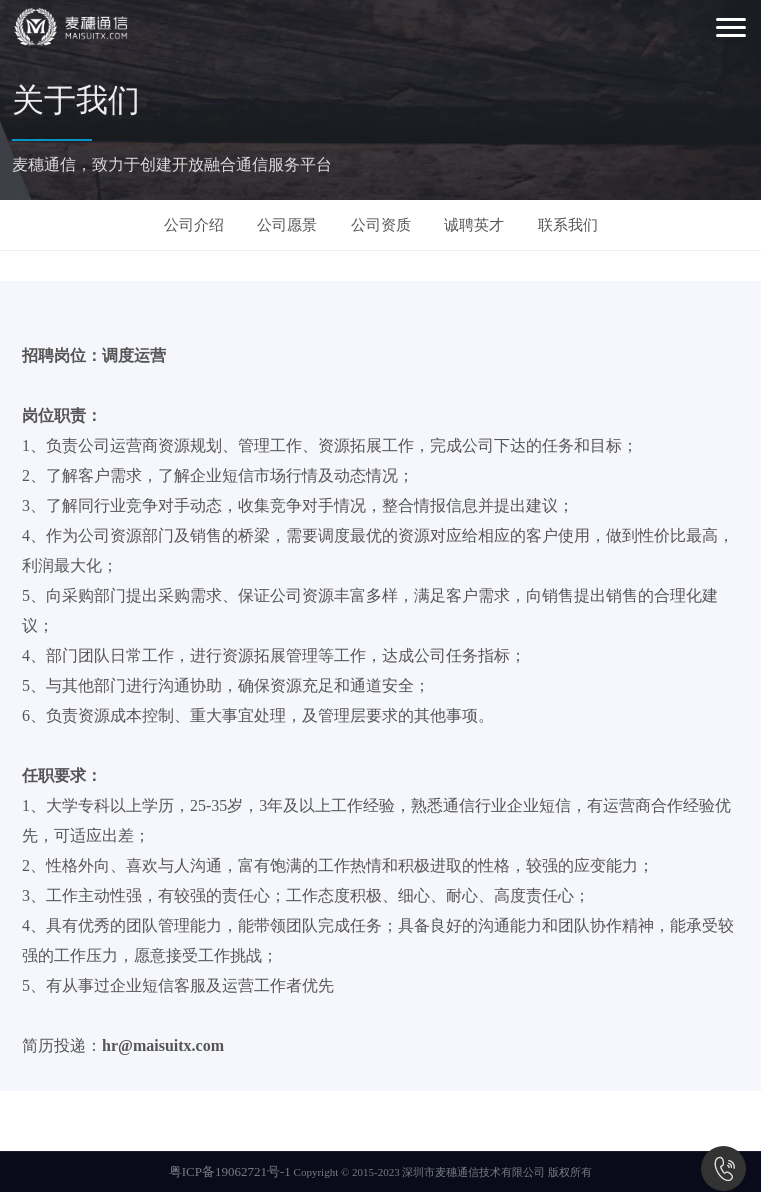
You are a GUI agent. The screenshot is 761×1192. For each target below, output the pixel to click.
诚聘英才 (474, 225)
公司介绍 (194, 225)
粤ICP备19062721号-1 (230, 1171)
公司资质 (381, 225)
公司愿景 (287, 225)
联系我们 (568, 225)
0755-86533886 (723, 1168)
